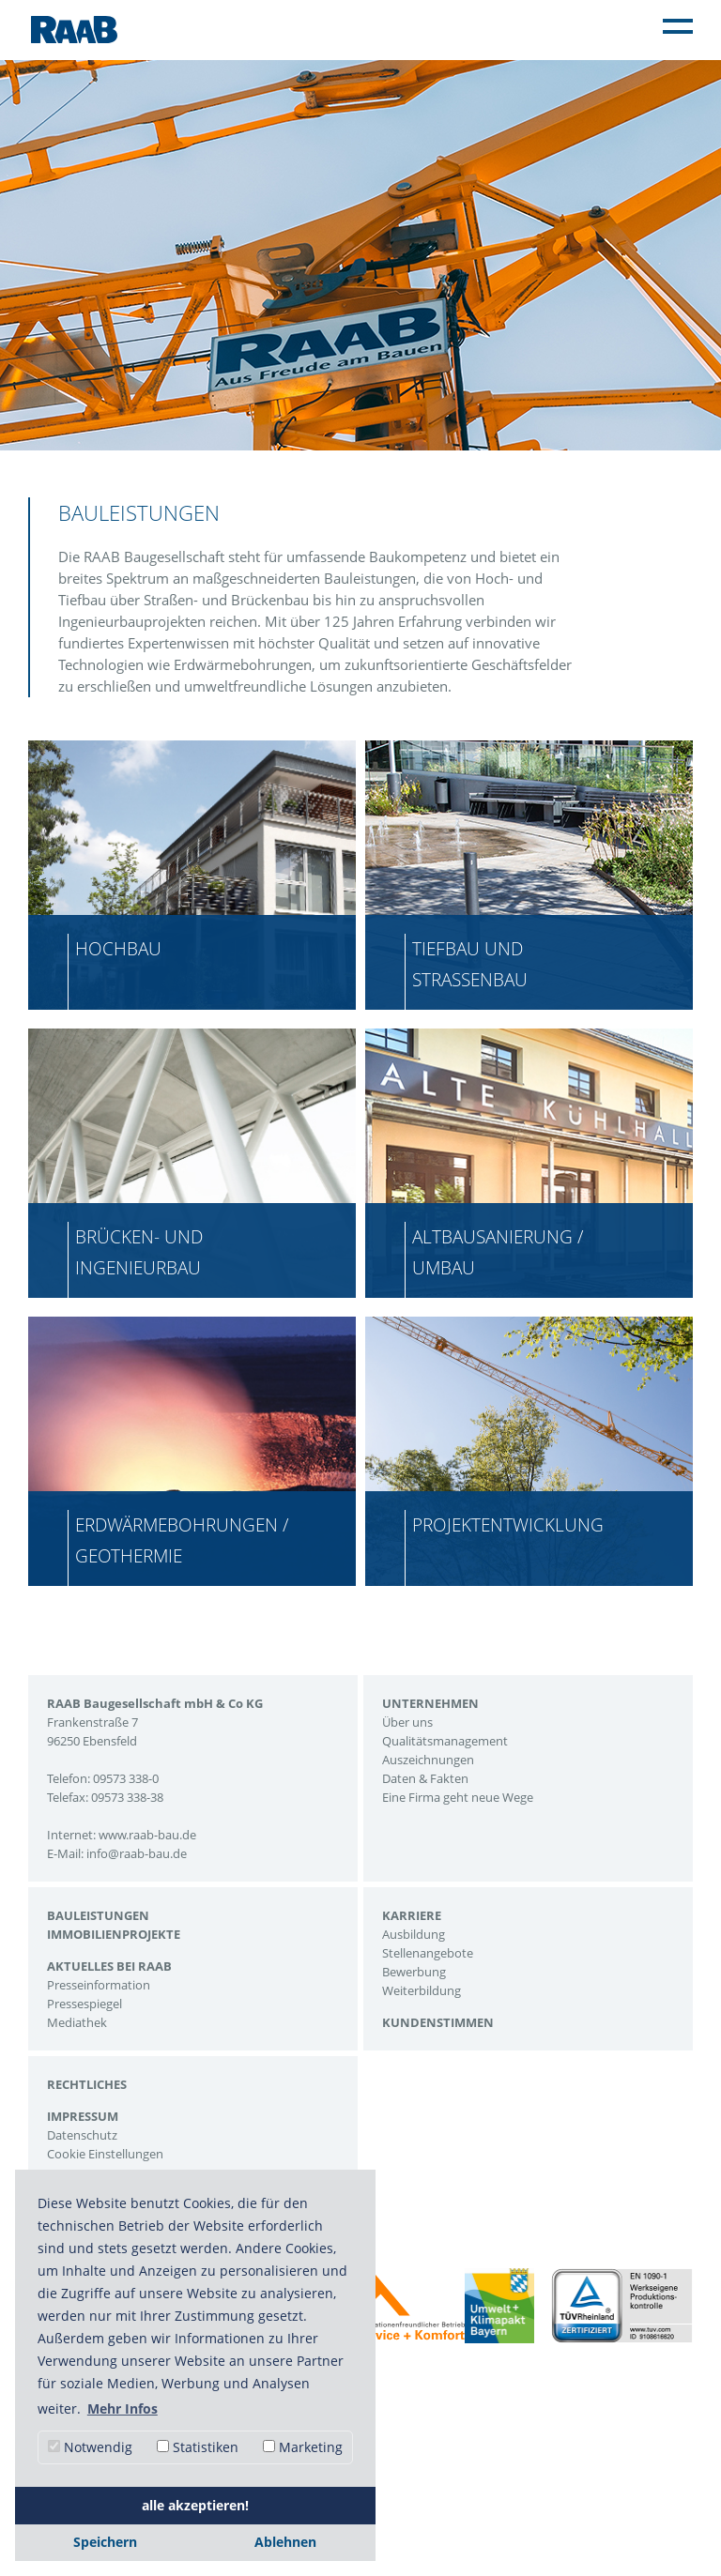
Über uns (407, 1722)
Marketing (303, 2447)
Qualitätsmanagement (445, 1740)
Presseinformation (98, 1984)
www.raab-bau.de (147, 1834)
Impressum (82, 2116)
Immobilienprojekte (113, 1934)
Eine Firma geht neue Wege (457, 1797)
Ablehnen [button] (285, 2542)
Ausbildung (413, 1934)
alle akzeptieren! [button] (195, 2505)
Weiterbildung (421, 1990)
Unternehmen (430, 1703)
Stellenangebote (427, 1952)
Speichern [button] (105, 2542)
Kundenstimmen (438, 2022)
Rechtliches (87, 2084)
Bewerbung (414, 1971)
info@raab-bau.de (136, 1853)
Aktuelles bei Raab (109, 1966)
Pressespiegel (84, 2003)
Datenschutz (82, 2134)
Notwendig (90, 2447)
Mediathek (77, 2022)
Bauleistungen (98, 1915)
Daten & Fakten (425, 1778)
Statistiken (197, 2447)
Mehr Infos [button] (122, 2408)
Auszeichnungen (428, 1759)
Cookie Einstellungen (105, 2153)
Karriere (411, 1915)
